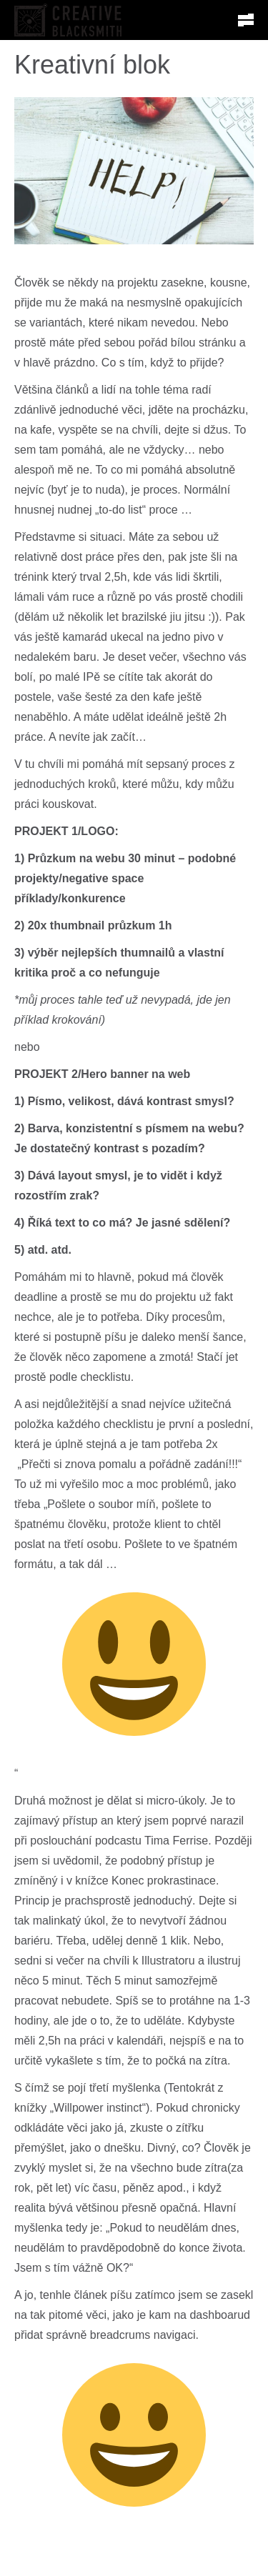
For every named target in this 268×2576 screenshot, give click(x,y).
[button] (246, 20)
